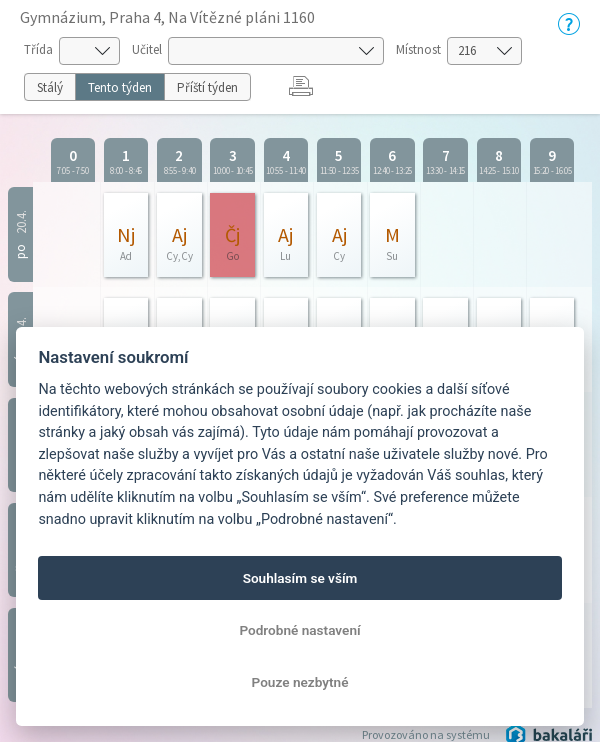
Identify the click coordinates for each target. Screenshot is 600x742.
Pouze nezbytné (300, 682)
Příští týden (207, 87)
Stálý (50, 87)
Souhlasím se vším (300, 578)
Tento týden (120, 87)
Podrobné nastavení (299, 630)
